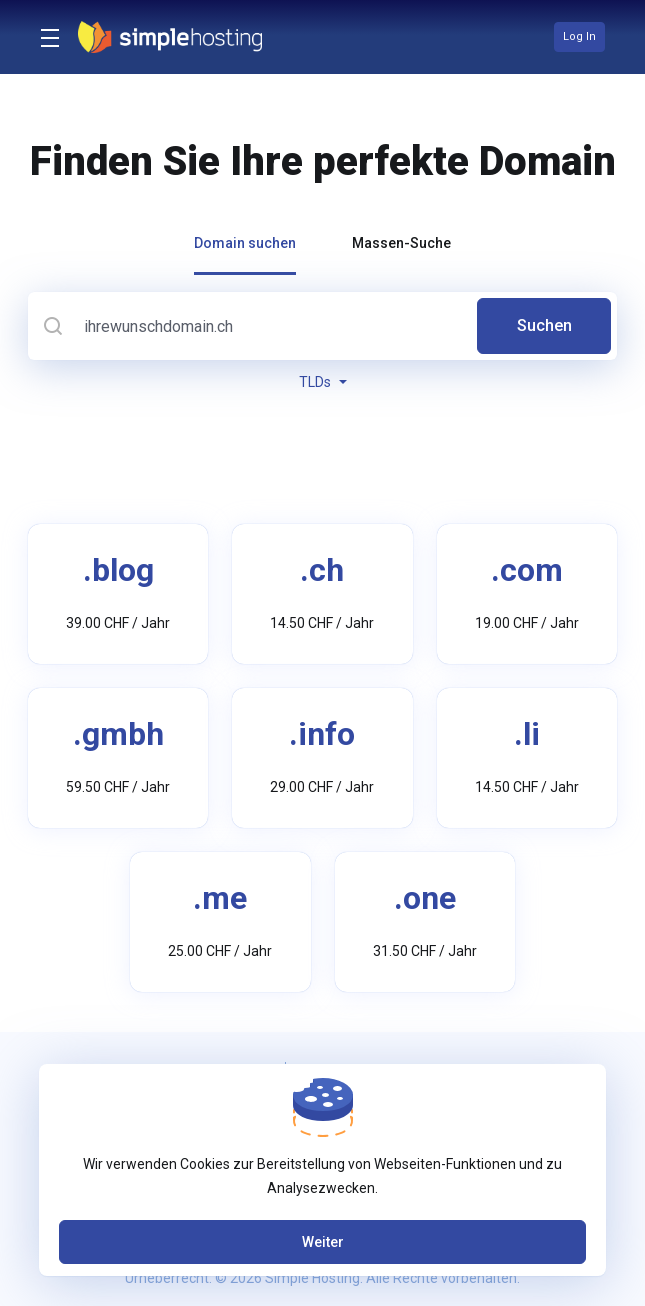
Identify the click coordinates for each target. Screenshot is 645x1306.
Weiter (323, 1242)
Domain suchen (245, 243)
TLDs (323, 382)
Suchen (544, 325)
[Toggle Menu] (47, 37)
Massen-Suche (401, 243)
